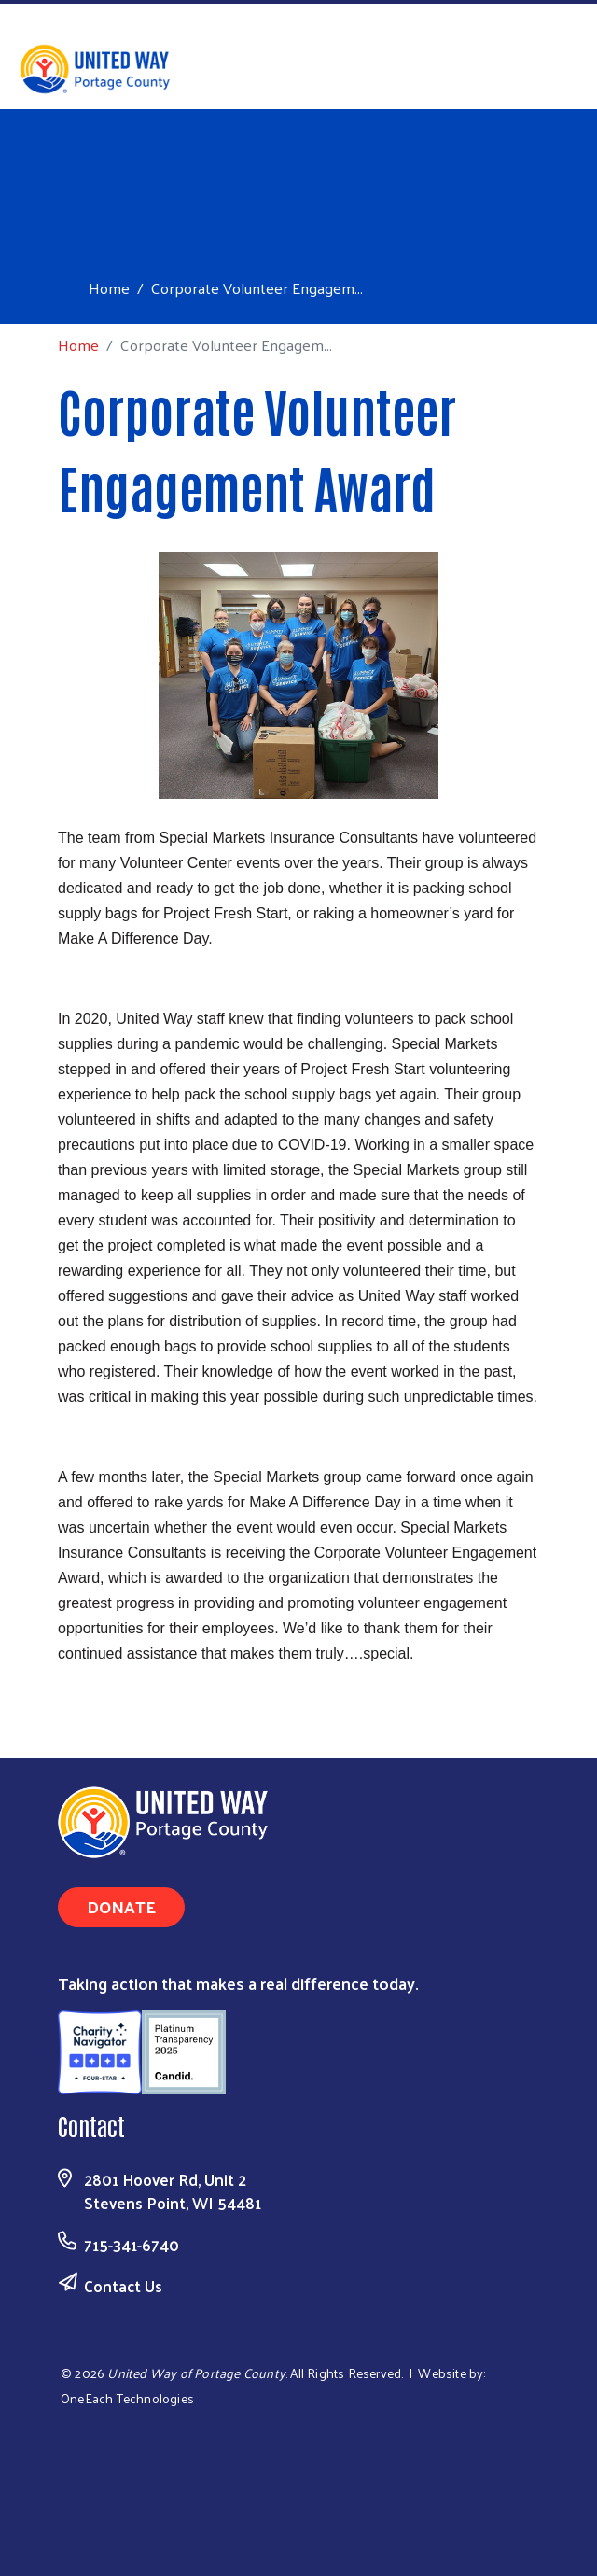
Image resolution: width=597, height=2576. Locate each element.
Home (109, 288)
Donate (121, 1906)
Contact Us (123, 2286)
